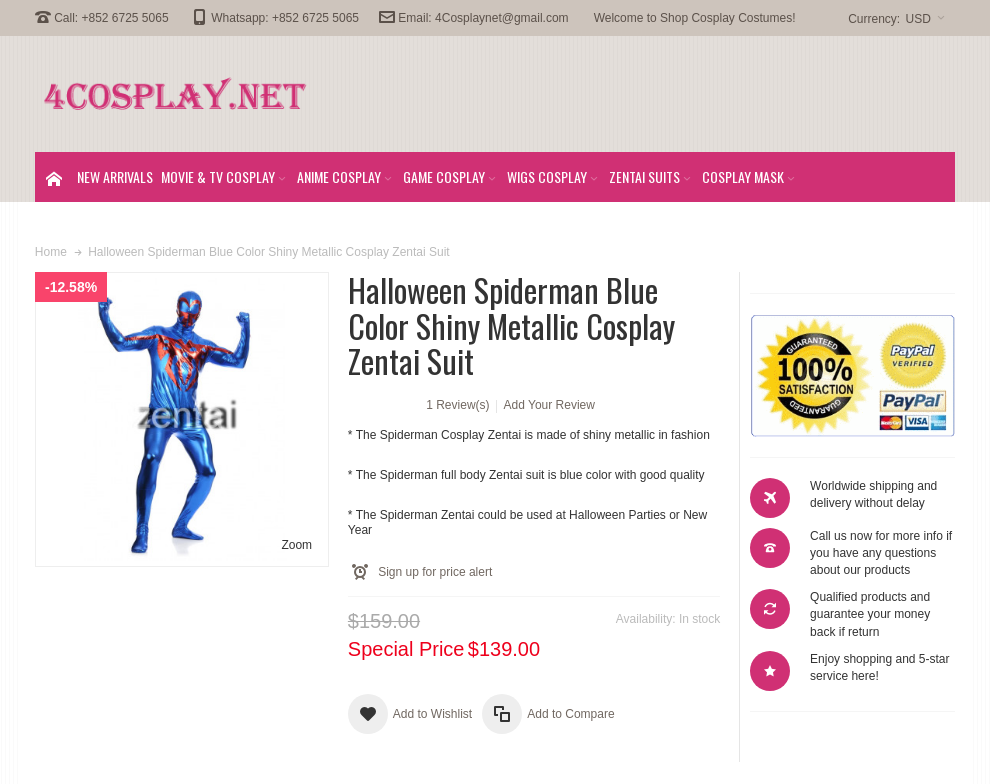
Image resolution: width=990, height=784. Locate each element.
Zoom (296, 545)
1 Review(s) (457, 405)
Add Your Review (549, 405)
